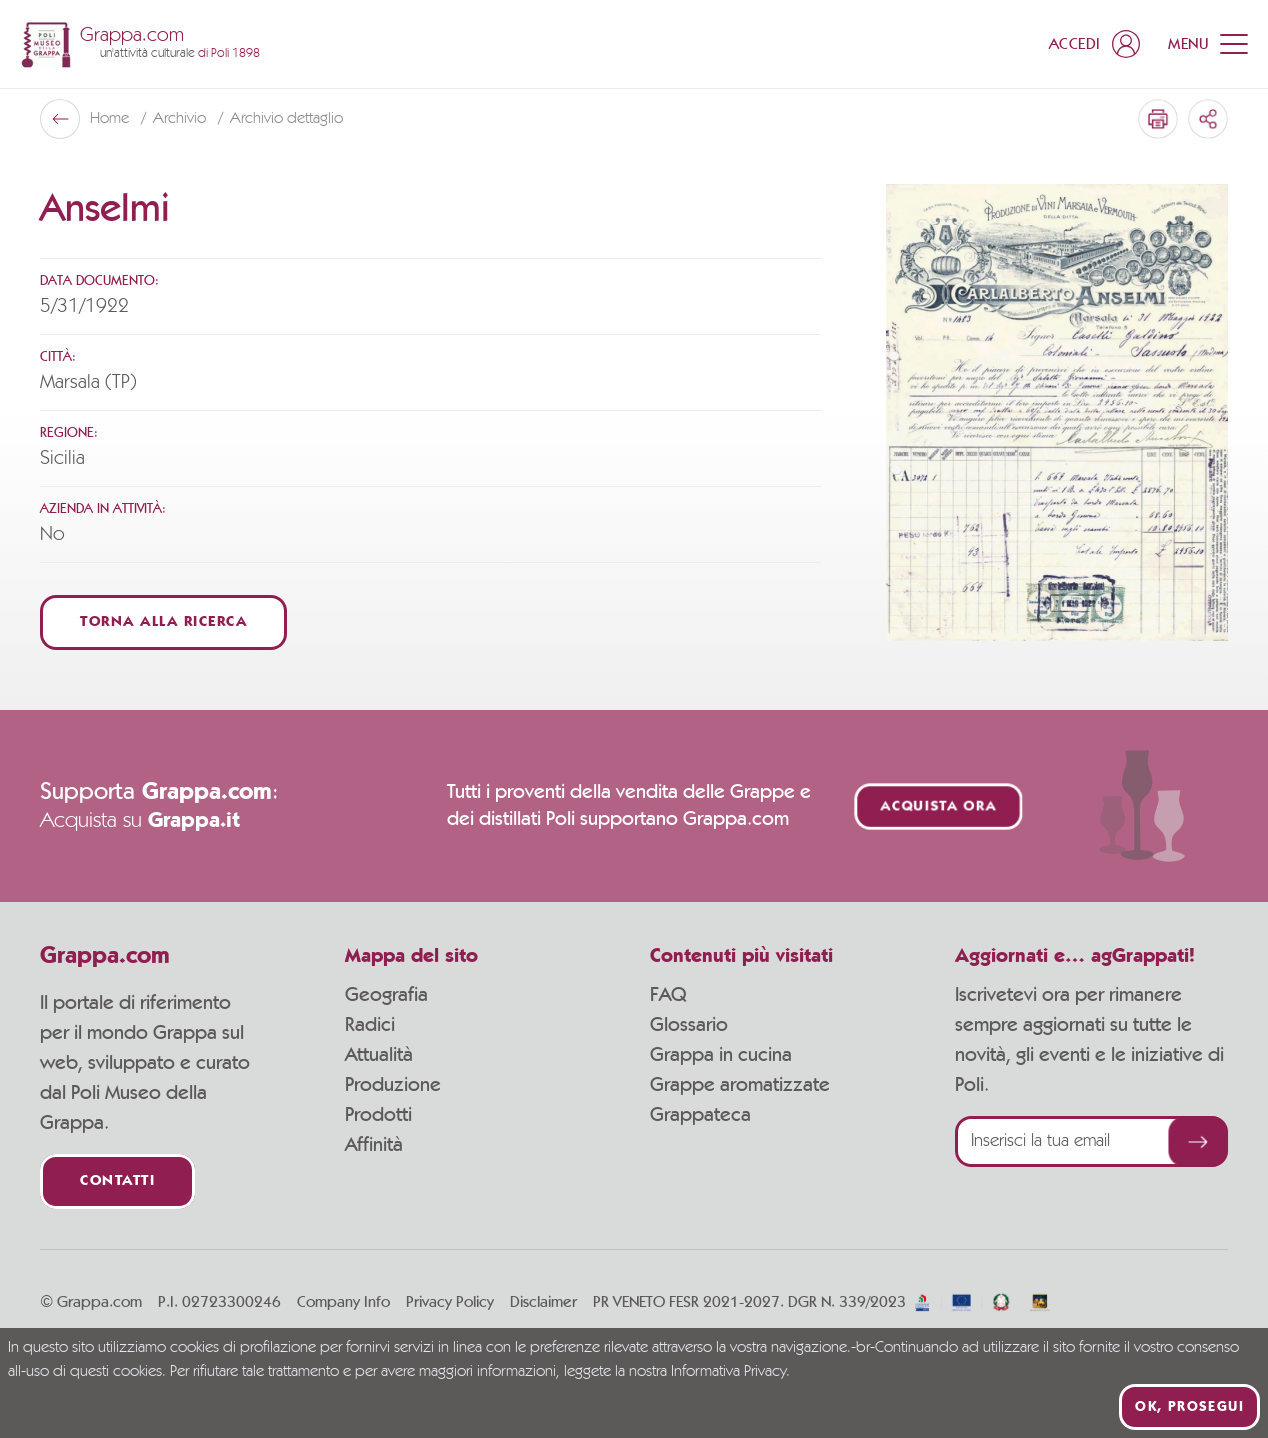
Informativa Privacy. (730, 1372)
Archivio (181, 119)
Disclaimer (543, 1302)
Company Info (343, 1302)
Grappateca (700, 1115)
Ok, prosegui (1189, 1407)
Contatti (117, 1181)
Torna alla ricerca (163, 622)
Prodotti (378, 1115)
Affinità (374, 1145)
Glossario (689, 1025)
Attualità (379, 1055)
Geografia (386, 995)
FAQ (668, 995)
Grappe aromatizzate (740, 1085)
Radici (370, 1025)
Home (111, 119)
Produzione (393, 1085)
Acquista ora (939, 806)
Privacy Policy (450, 1302)
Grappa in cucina (721, 1055)
